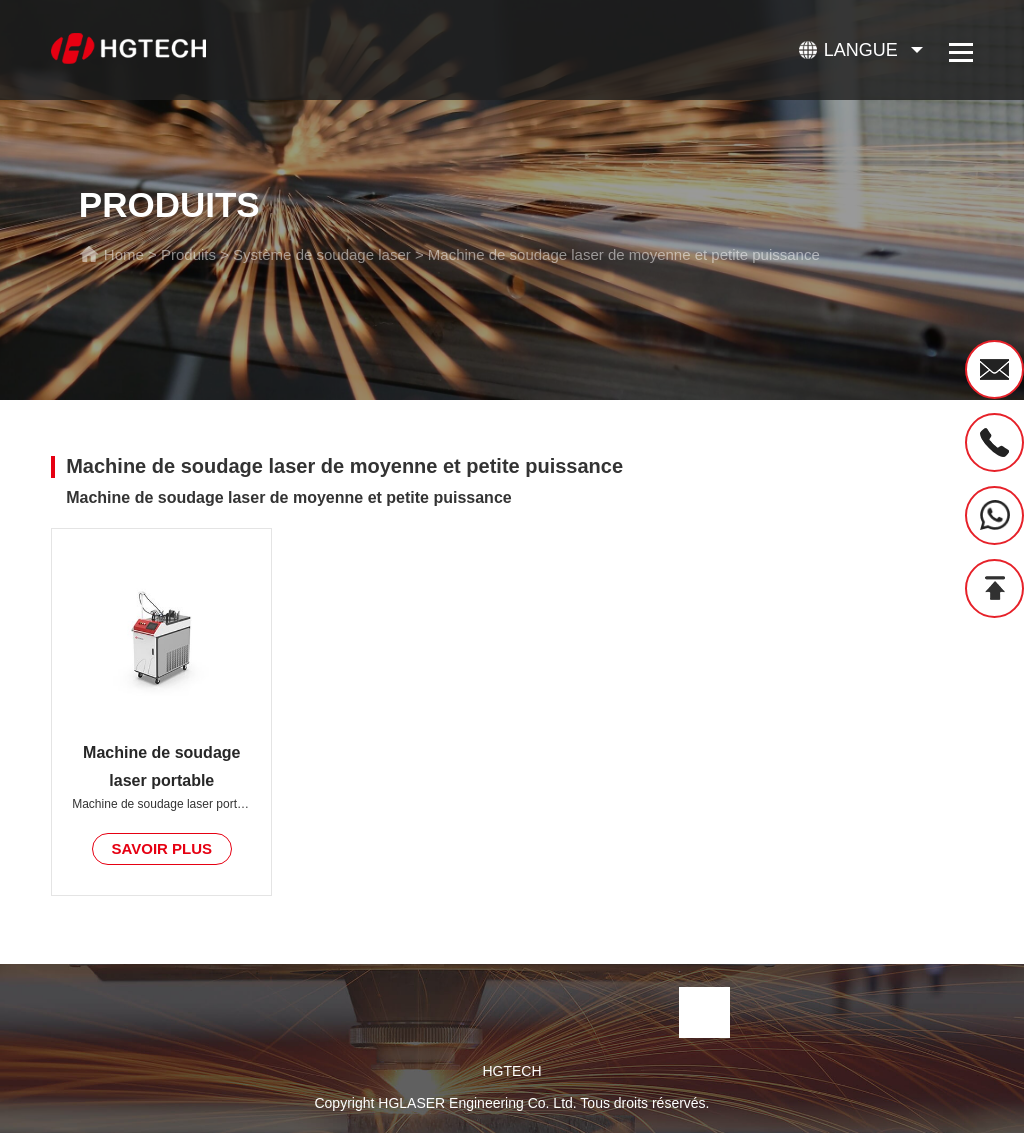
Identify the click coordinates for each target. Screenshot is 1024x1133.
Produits (188, 254)
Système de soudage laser (322, 254)
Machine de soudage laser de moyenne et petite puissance (624, 254)
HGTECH (511, 1071)
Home (124, 254)
